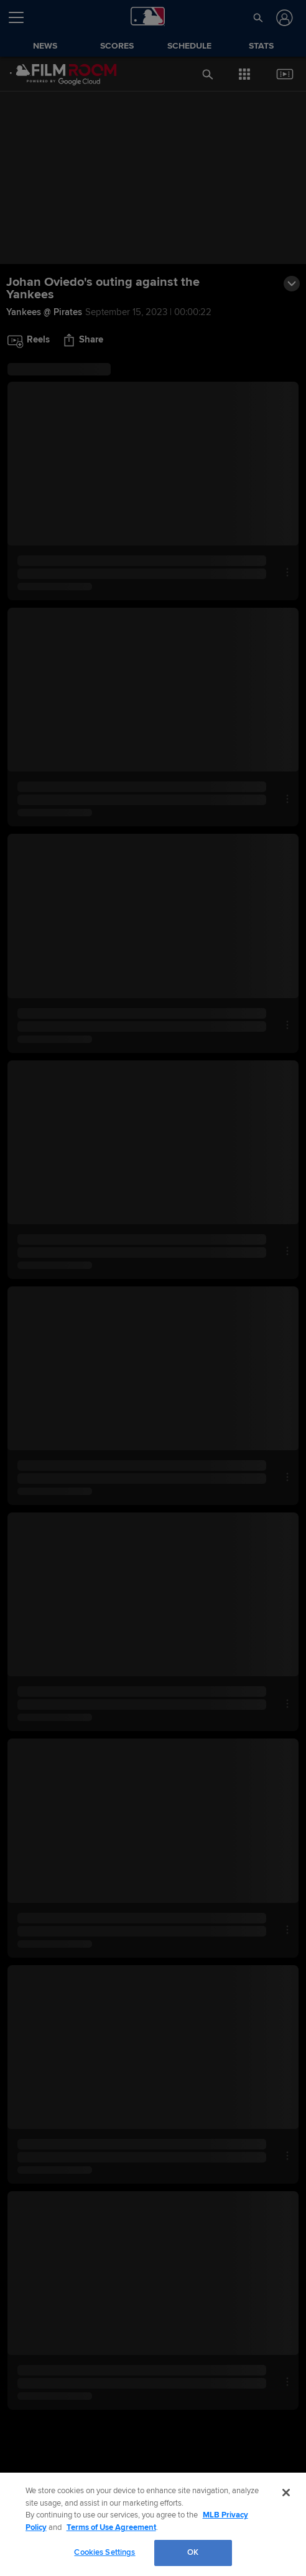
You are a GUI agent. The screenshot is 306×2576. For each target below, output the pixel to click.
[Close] (286, 2492)
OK (192, 2552)
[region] (153, 2524)
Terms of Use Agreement (111, 2527)
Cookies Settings (104, 2552)
